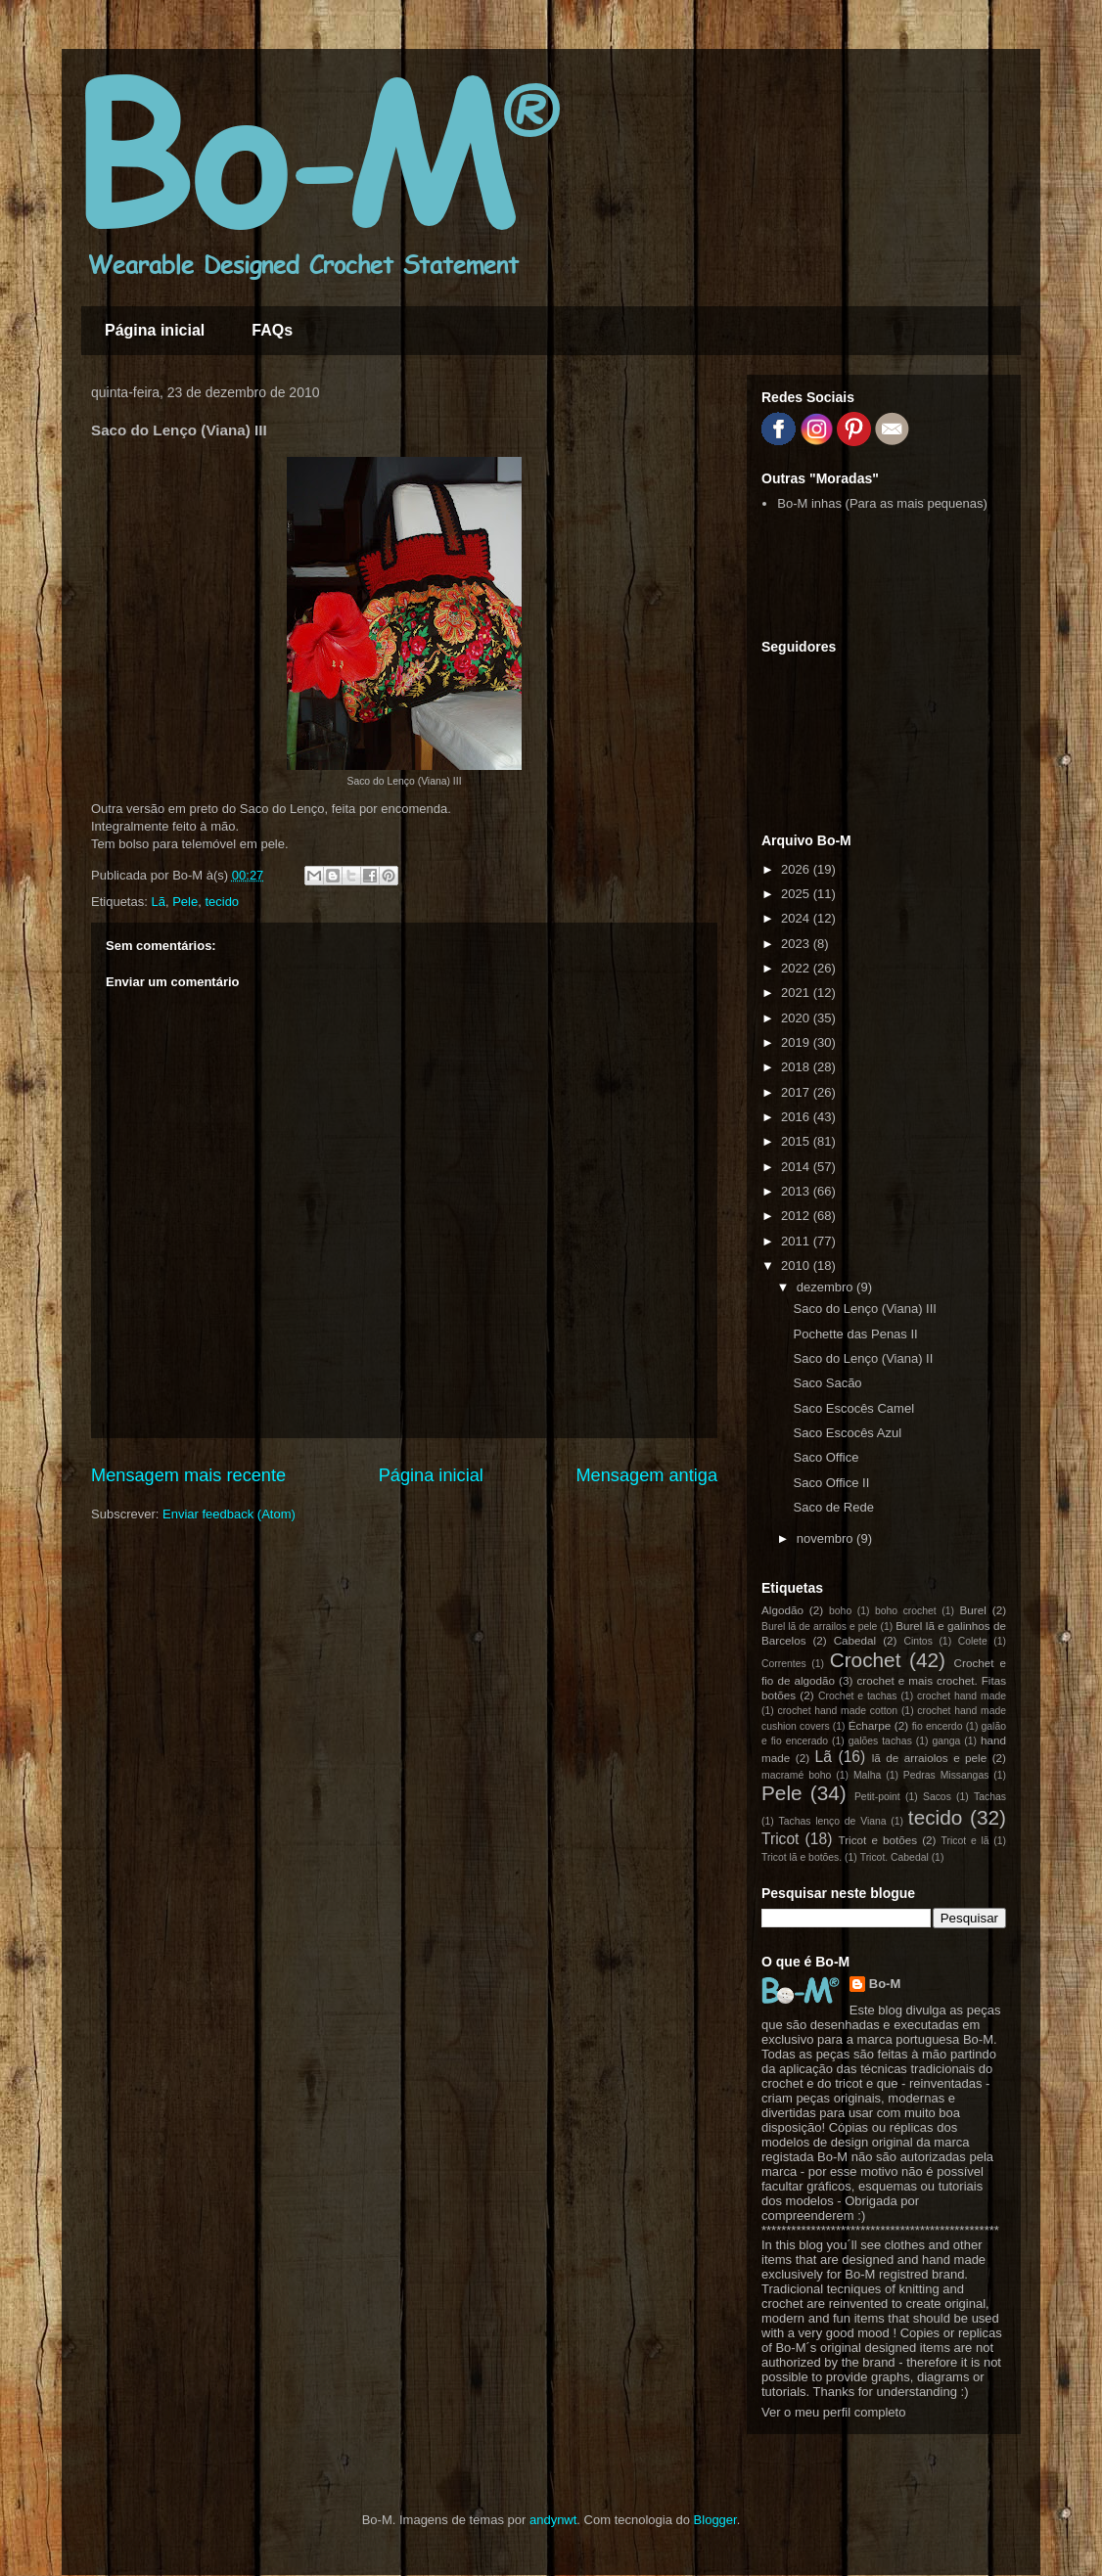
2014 (797, 1166)
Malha (867, 1775)
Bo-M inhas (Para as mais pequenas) (882, 503)
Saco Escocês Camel (853, 1408)
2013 (797, 1191)
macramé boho (796, 1775)
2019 (797, 1042)
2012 (797, 1215)
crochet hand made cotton (837, 1710)
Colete (972, 1641)
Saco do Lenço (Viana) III (864, 1308)
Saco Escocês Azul (847, 1432)
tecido (222, 901)
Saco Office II (831, 1482)
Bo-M (885, 1983)
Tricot (780, 1838)
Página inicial (155, 330)
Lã (157, 901)
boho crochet (906, 1610)
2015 (797, 1141)
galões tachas (880, 1741)
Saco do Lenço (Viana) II (863, 1358)
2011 (797, 1241)
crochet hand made (961, 1696)
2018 (797, 1067)
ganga (946, 1741)
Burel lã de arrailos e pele (819, 1626)
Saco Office (825, 1457)
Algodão (782, 1610)
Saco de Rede (833, 1507)
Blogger (715, 2519)
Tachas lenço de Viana (833, 1821)
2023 (797, 943)
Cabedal (855, 1640)
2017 (797, 1092)
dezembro (826, 1287)
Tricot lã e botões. (801, 1857)
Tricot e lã (965, 1840)
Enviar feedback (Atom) (229, 1514)
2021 (797, 992)
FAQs (272, 330)
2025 (797, 893)
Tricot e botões (878, 1839)
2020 (797, 1018)
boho (840, 1610)
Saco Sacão (827, 1383)
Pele (185, 901)
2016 (797, 1116)
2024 (797, 918)
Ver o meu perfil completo (833, 2412)
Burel (973, 1610)
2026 (797, 869)
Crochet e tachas (857, 1696)
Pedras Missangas (946, 1775)
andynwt (552, 2519)
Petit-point (877, 1796)
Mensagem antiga (646, 1475)
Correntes (783, 1663)
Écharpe (870, 1725)
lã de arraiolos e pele (929, 1757)
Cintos (917, 1641)
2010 (797, 1265)
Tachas (990, 1796)
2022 (797, 968)
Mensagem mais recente (188, 1475)
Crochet (865, 1660)
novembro (826, 1538)
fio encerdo (937, 1726)
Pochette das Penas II (855, 1334)
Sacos (937, 1796)
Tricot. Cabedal (894, 1857)
